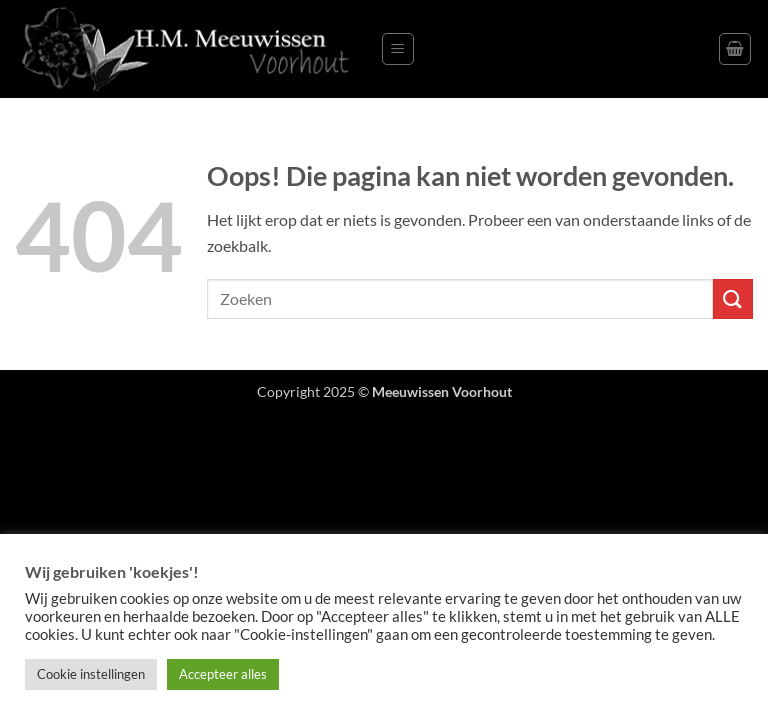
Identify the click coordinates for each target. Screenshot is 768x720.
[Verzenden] (733, 298)
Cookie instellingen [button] (91, 674)
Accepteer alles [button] (223, 674)
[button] (398, 49)
